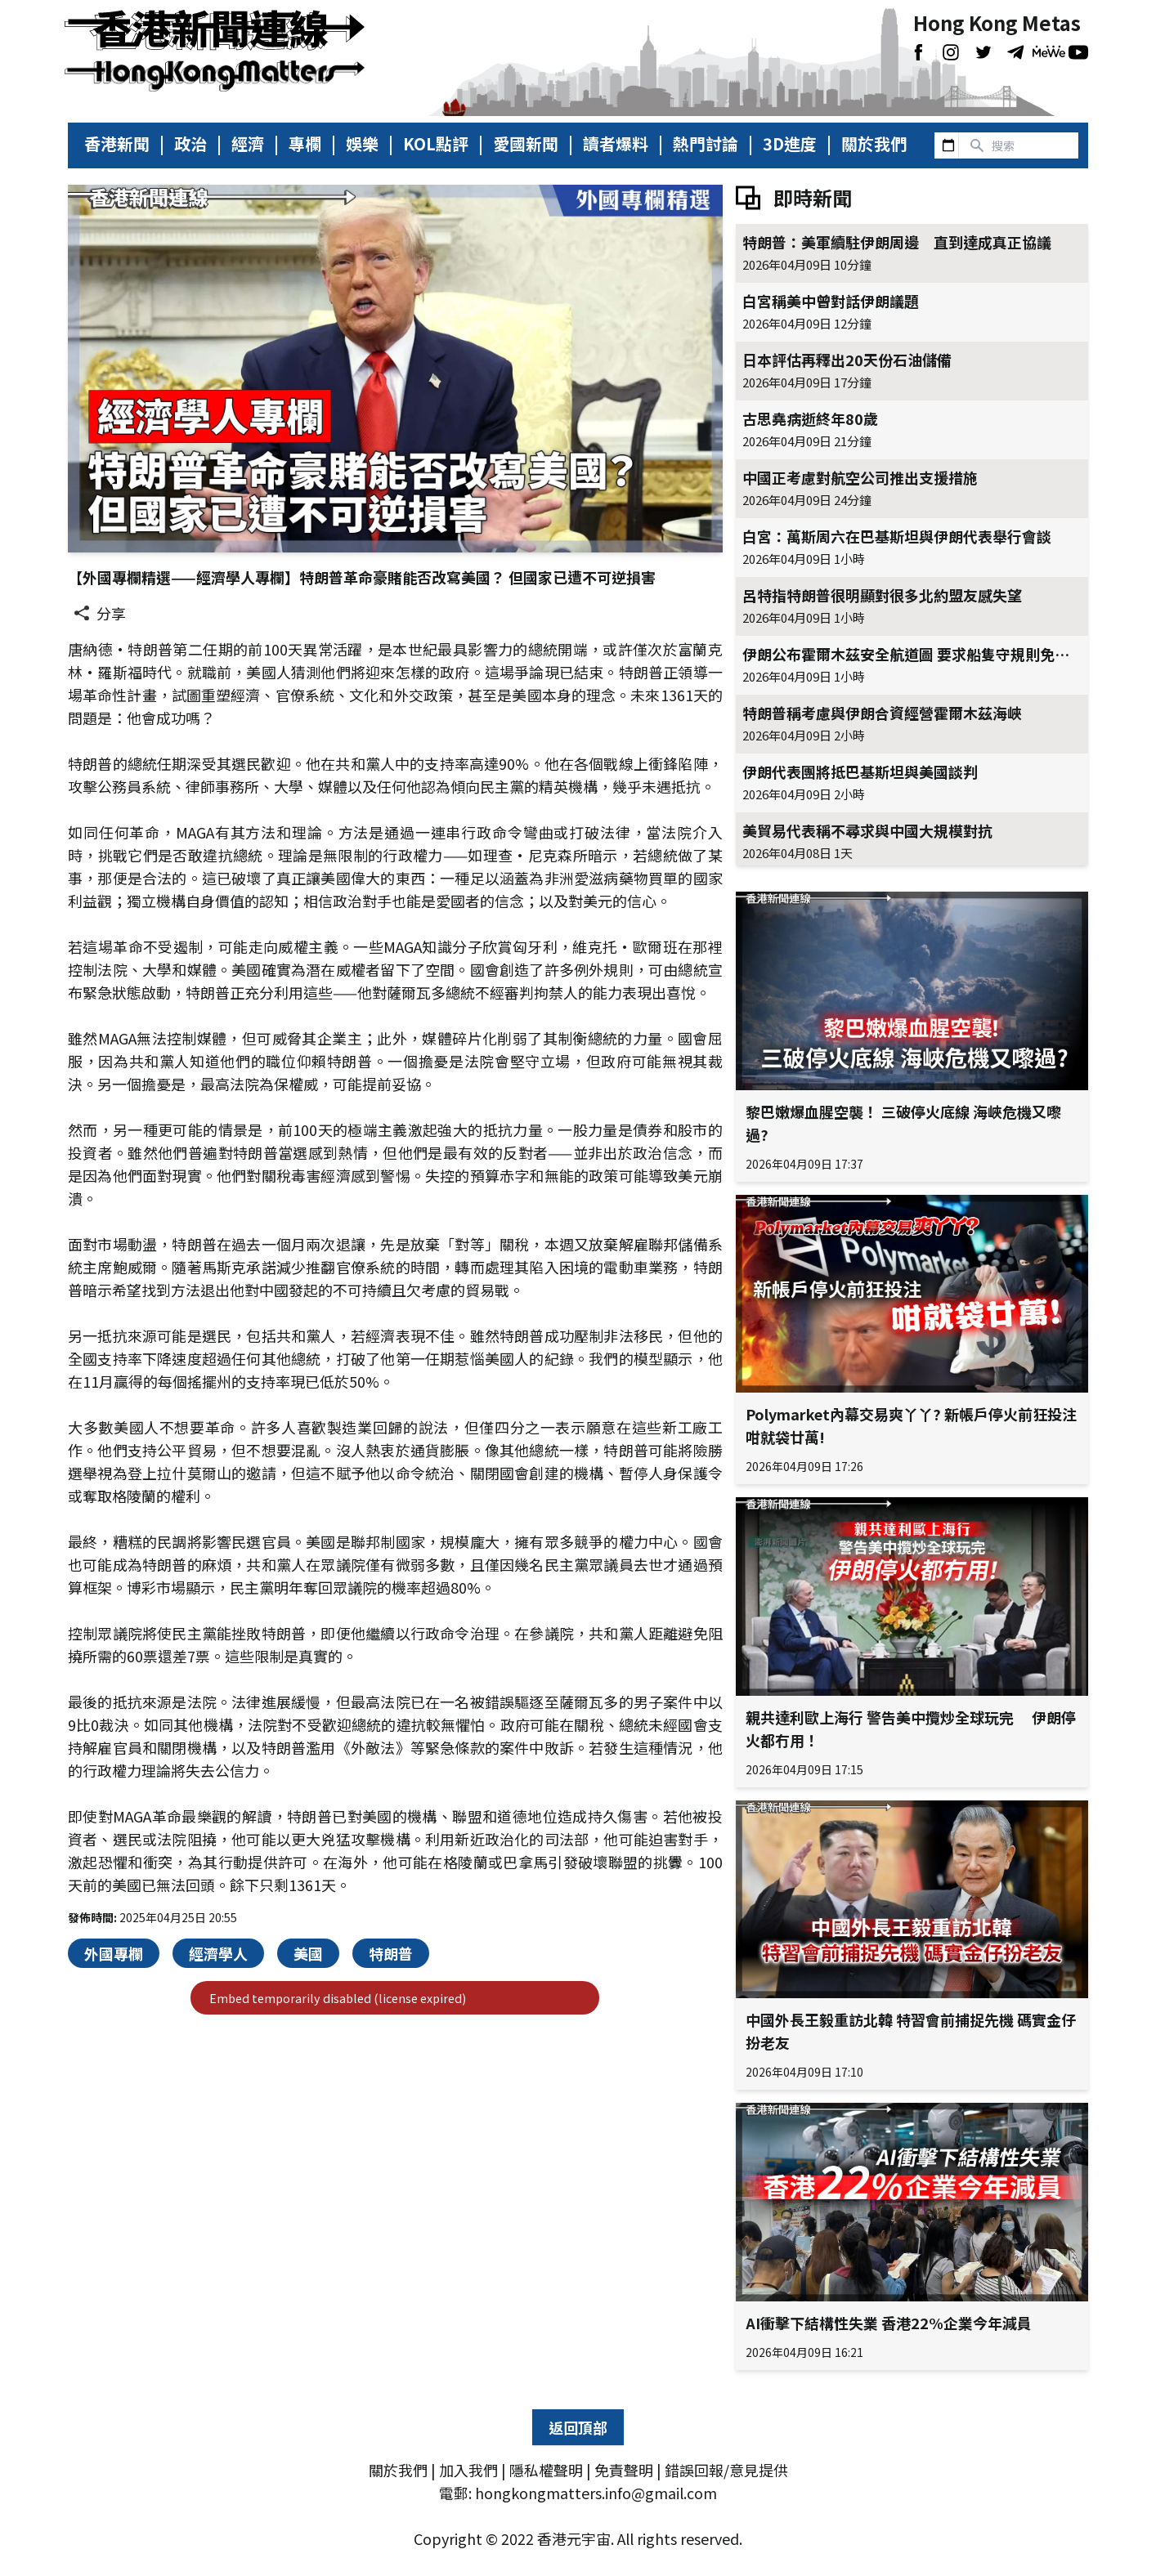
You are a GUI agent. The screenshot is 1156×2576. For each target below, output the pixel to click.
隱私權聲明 (546, 2469)
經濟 (247, 143)
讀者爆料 (615, 143)
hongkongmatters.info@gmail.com (596, 2492)
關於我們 (874, 143)
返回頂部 (578, 2427)
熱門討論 (705, 143)
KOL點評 (435, 143)
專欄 (305, 143)
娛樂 (362, 143)
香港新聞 (117, 143)
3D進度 (790, 143)
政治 (190, 143)
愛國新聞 (525, 143)
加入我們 (468, 2469)
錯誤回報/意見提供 (726, 2469)
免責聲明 (623, 2469)
